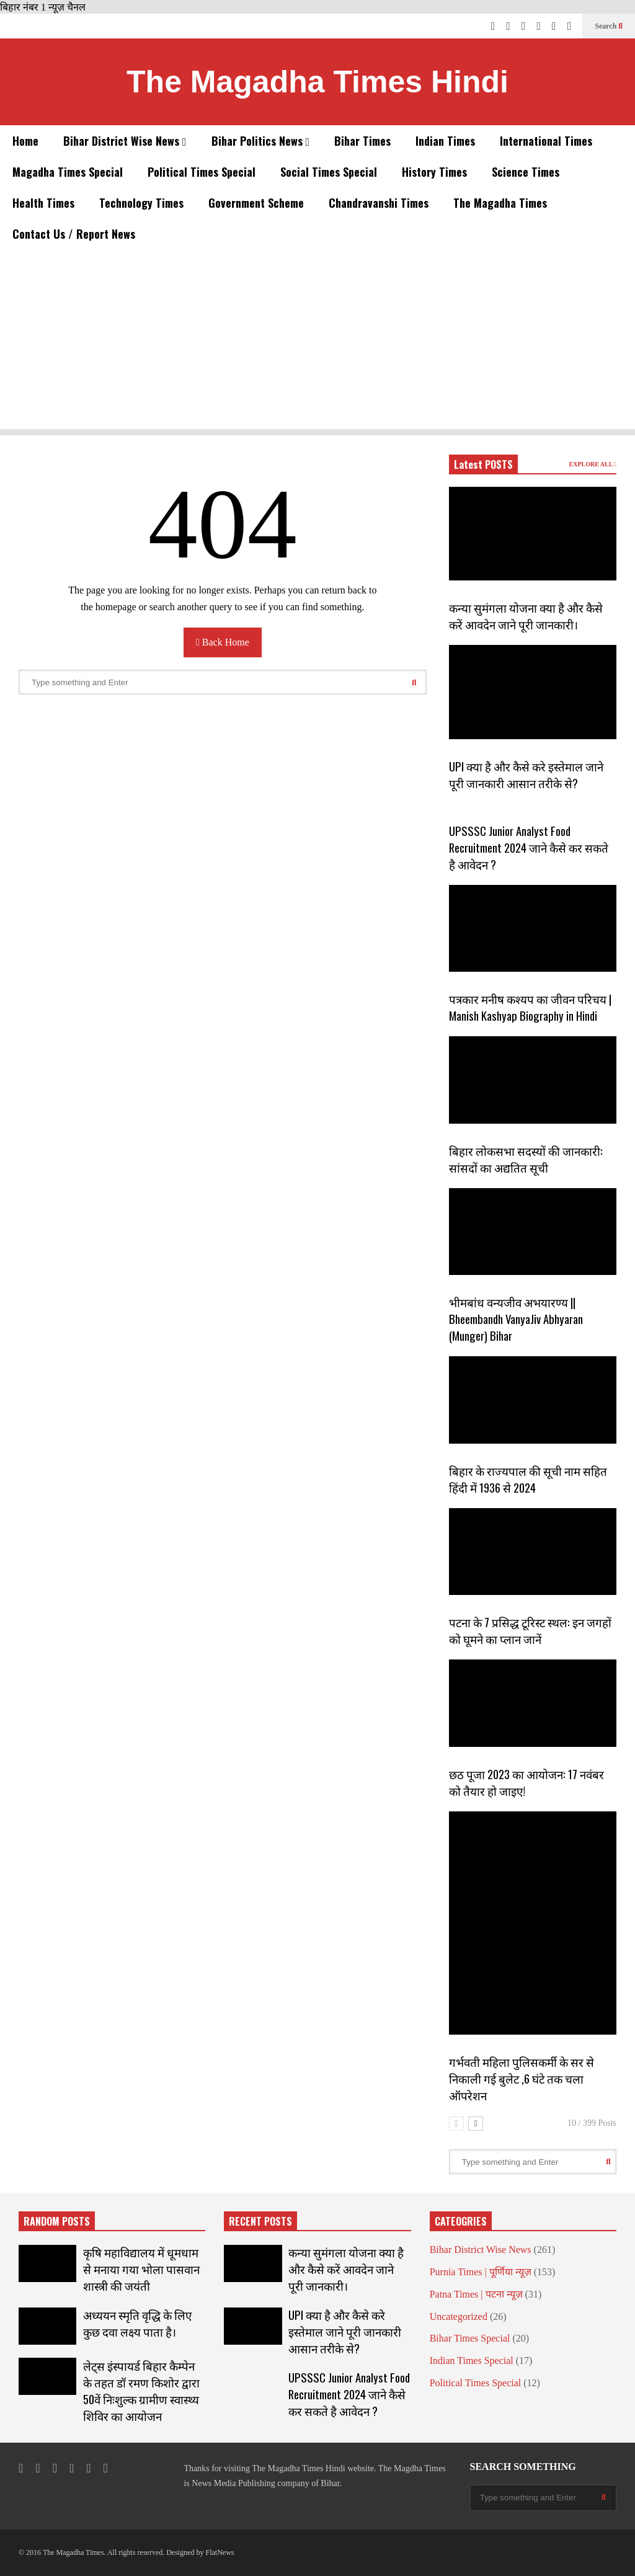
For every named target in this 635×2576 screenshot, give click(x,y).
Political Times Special (201, 172)
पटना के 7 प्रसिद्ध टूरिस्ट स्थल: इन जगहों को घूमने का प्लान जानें (530, 1630)
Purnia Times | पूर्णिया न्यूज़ (480, 2272)
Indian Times (445, 141)
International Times (546, 141)
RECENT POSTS (260, 2221)
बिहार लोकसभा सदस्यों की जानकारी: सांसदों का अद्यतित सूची (526, 1159)
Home (25, 141)
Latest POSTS (483, 464)
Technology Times (141, 203)
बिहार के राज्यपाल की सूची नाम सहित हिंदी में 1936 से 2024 (528, 1479)
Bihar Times (362, 141)
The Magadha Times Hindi (317, 81)
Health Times (43, 203)
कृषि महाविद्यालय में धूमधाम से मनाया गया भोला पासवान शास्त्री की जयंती (141, 2269)
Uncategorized (458, 2316)
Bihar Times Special (470, 2338)
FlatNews (220, 2552)
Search (609, 26)
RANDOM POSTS (57, 2221)
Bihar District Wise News (125, 141)
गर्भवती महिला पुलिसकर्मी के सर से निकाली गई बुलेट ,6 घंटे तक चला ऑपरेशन (521, 2078)
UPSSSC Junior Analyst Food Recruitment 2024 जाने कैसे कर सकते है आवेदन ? (528, 847)
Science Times (525, 172)
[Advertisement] (317, 342)
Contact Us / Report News (73, 234)
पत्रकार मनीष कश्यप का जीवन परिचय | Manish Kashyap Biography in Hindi (530, 1007)
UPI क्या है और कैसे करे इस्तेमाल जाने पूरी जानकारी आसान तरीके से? (526, 774)
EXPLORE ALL (592, 464)
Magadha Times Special (67, 172)
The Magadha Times (500, 203)
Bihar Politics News (260, 141)
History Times (434, 172)
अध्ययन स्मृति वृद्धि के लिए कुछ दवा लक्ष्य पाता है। (137, 2323)
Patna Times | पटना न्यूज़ (476, 2294)
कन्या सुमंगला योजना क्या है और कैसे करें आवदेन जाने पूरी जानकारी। (526, 616)
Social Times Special (328, 172)
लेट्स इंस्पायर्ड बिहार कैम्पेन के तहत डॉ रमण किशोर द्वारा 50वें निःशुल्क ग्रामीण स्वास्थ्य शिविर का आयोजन (141, 2390)
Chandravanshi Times (379, 203)
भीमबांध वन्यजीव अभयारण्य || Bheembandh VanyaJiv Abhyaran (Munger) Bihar (516, 1319)
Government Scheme (256, 203)
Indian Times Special (471, 2360)
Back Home (222, 642)
